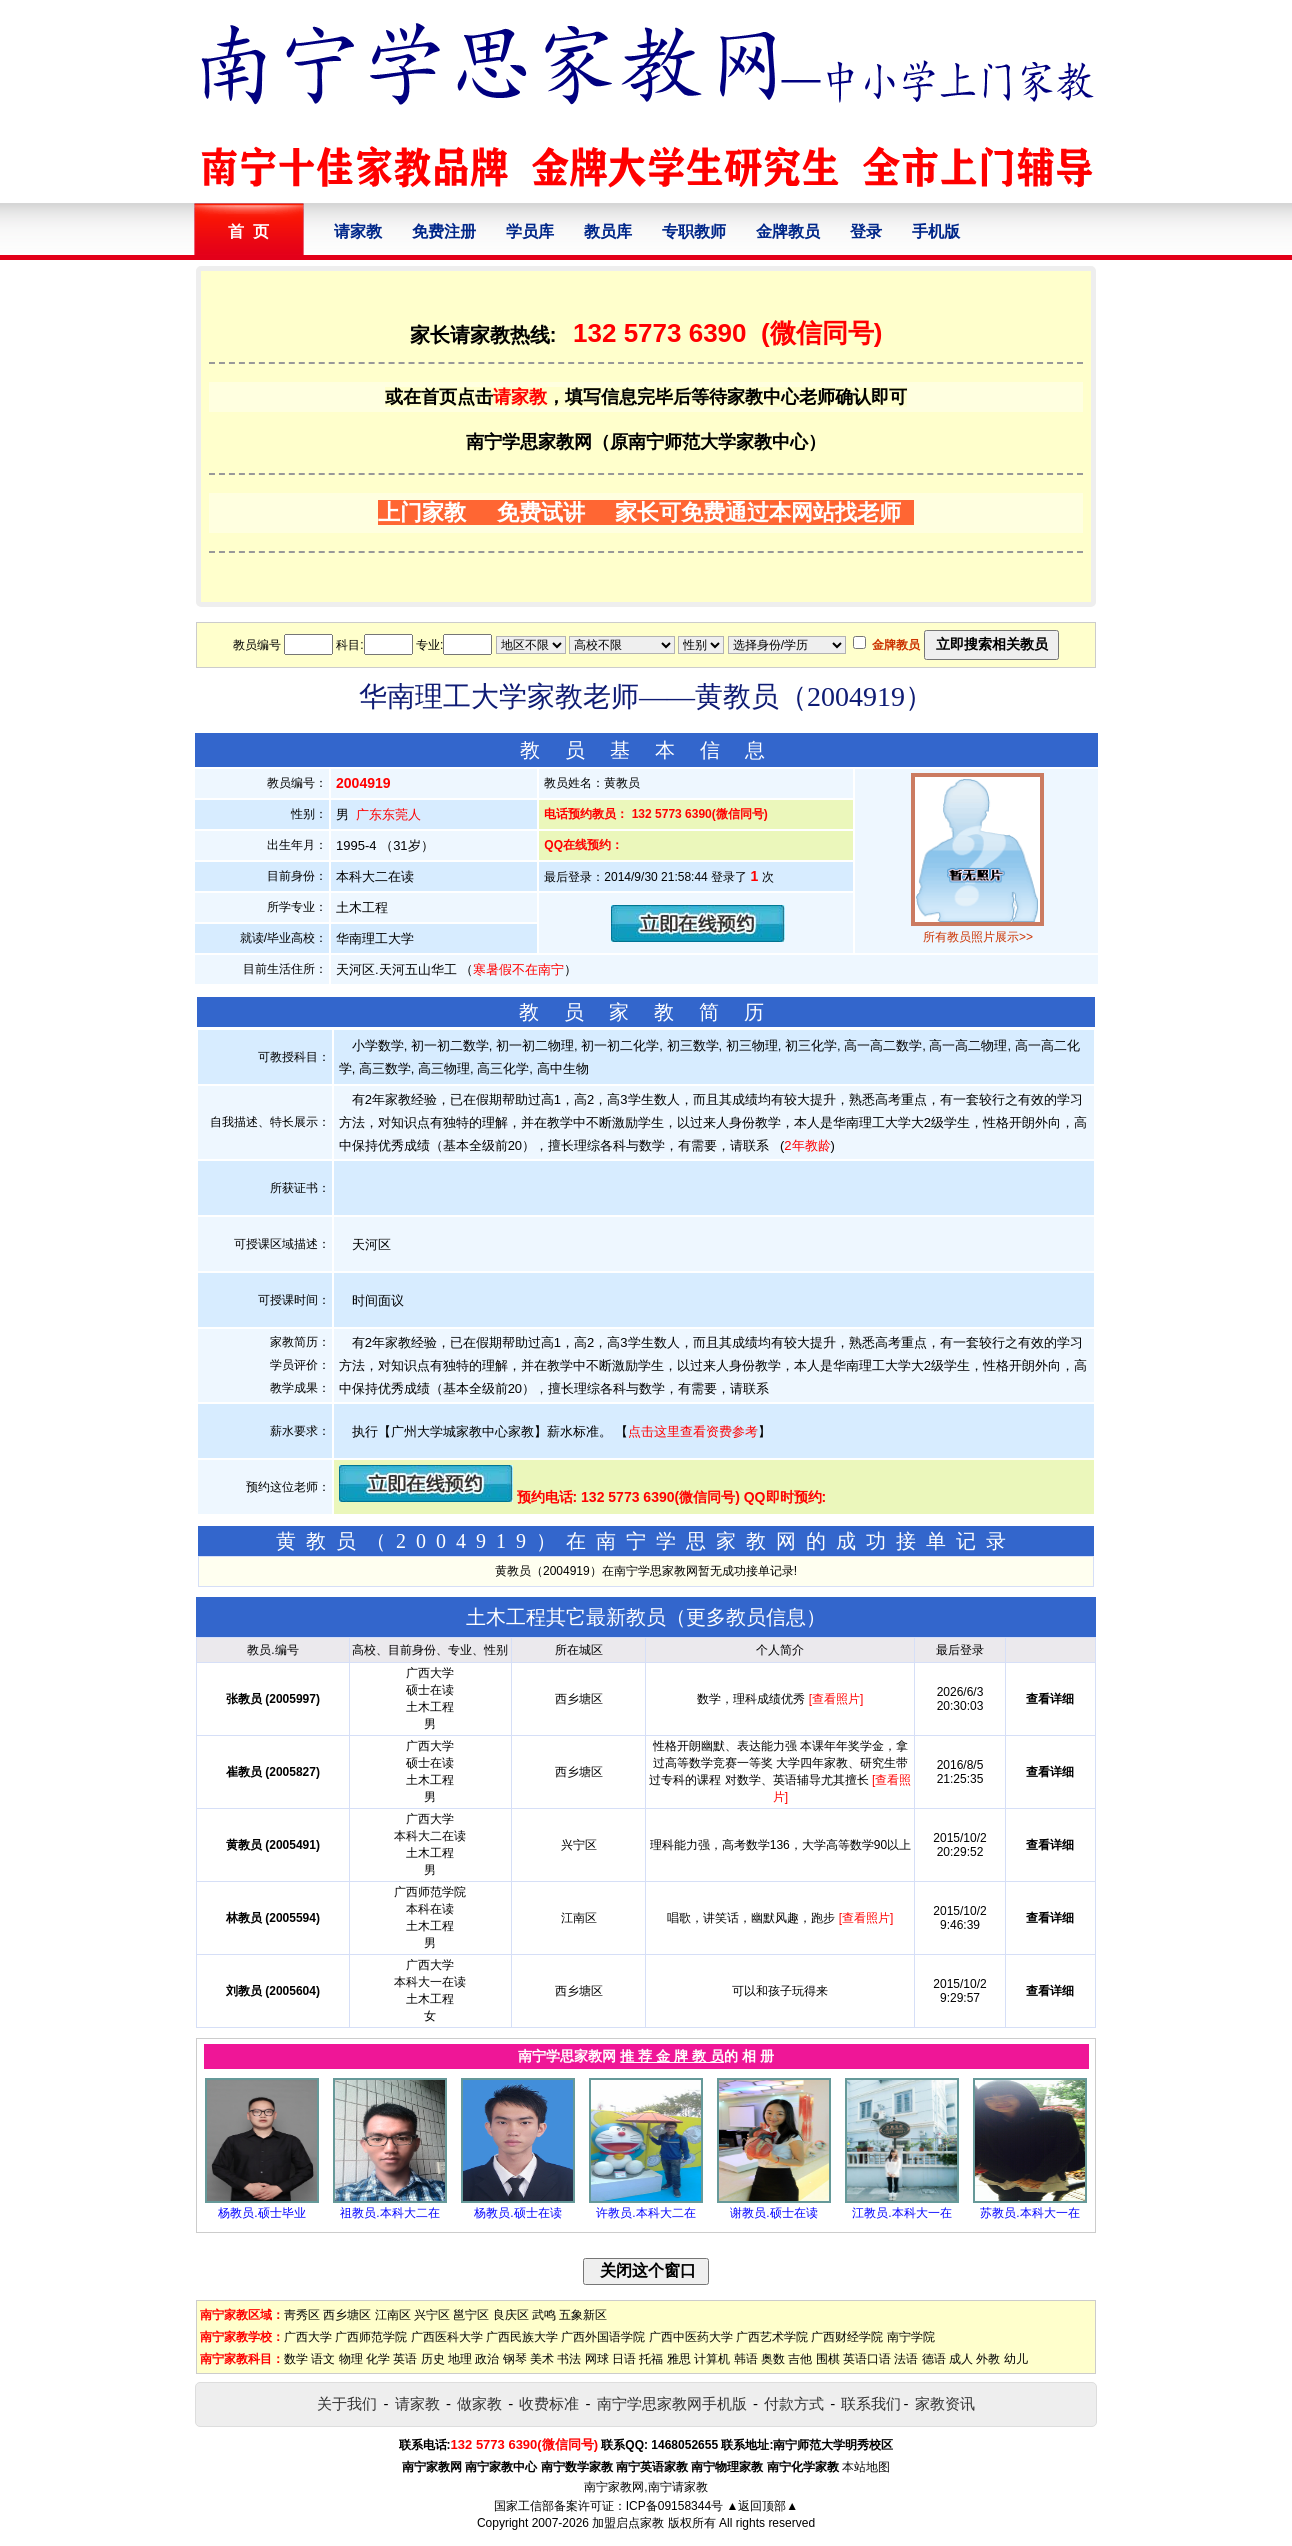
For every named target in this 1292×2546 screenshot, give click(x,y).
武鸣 (544, 2315)
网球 (597, 2359)
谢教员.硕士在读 (773, 2213)
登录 (866, 231)
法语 (906, 2359)
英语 (405, 2359)
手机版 (936, 231)
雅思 (679, 2359)
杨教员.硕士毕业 (261, 2213)
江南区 (393, 2315)
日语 (624, 2359)
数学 (296, 2359)
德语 (934, 2359)
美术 (542, 2359)
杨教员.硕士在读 (517, 2213)
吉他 (800, 2359)
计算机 (712, 2359)
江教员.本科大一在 (901, 2213)
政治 (487, 2359)
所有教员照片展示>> (978, 937)
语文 (323, 2359)
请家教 (358, 231)
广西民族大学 (522, 2337)
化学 (378, 2359)
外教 (988, 2359)
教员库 (608, 231)
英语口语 (867, 2359)
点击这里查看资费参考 (693, 1431)
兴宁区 (432, 2315)
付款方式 (794, 2403)
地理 (460, 2359)
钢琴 (515, 2359)
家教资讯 (945, 2403)
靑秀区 (302, 2315)
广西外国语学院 (603, 2337)
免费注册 (444, 231)
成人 (961, 2359)
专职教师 (694, 231)
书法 (569, 2359)
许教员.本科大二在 (645, 2213)
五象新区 (583, 2315)
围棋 (828, 2359)
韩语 (746, 2359)
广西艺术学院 (772, 2337)
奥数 (773, 2359)
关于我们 (347, 2403)
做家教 (479, 2403)
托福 (651, 2359)
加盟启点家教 (628, 2523)
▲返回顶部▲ (762, 2506)
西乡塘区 (347, 2315)
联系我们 (871, 2403)
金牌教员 (788, 231)
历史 (433, 2359)
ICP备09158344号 (674, 2506)
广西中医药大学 (691, 2337)
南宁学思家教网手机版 (672, 2403)
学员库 (530, 231)
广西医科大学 (447, 2337)
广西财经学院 (847, 2337)
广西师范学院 (371, 2337)
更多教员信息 (746, 1617)
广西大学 (308, 2337)
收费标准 (549, 2403)
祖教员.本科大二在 (389, 2213)
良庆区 (511, 2315)
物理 (351, 2359)
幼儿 (1016, 2359)
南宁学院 (911, 2337)
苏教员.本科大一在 (1029, 2213)
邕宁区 (471, 2315)
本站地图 (866, 2467)
